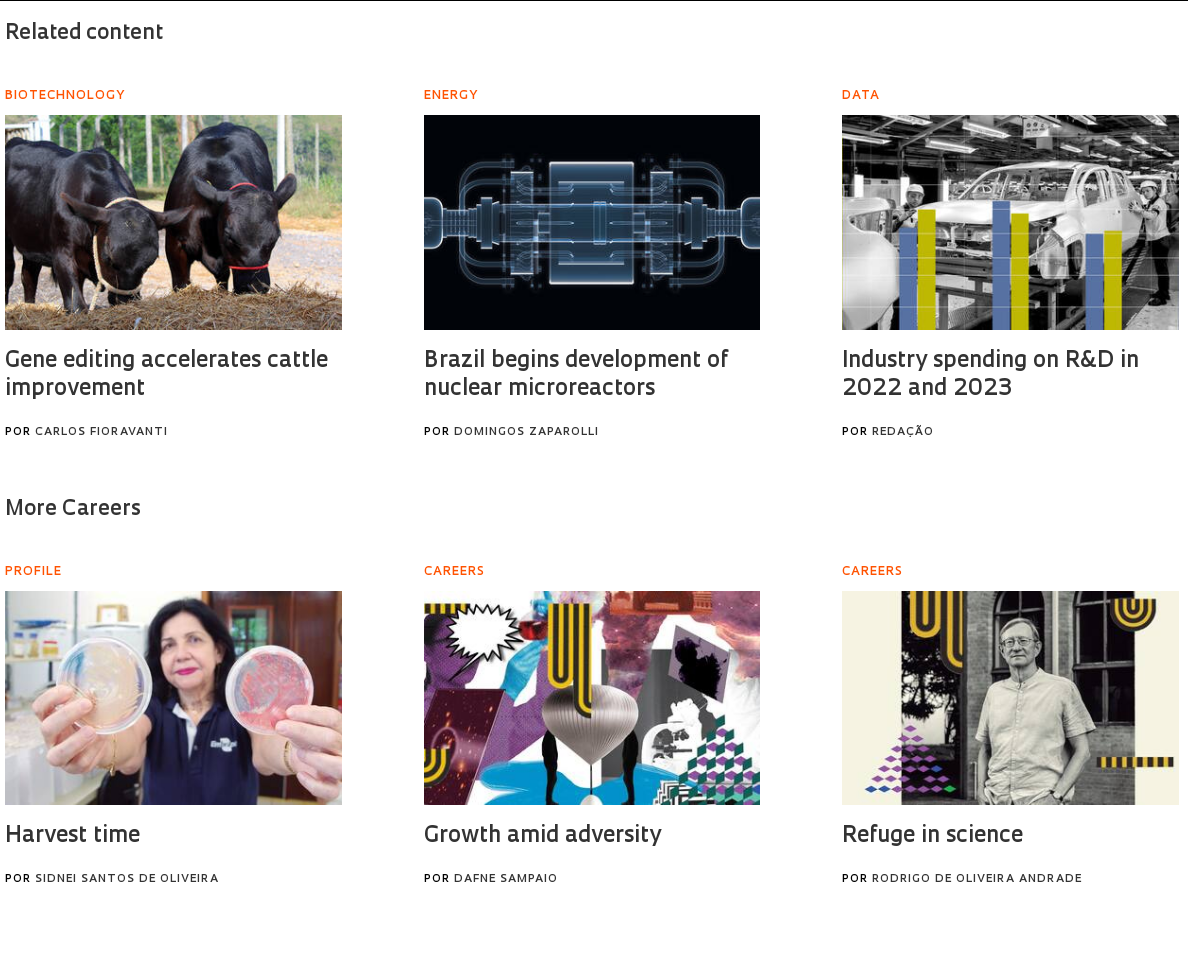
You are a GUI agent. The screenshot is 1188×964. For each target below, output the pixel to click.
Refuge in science (932, 836)
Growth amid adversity (542, 836)
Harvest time (72, 836)
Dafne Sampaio (506, 879)
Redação (903, 432)
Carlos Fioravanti (101, 432)
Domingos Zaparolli (526, 432)
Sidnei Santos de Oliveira (127, 879)
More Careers (73, 509)
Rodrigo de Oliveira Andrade (977, 879)
